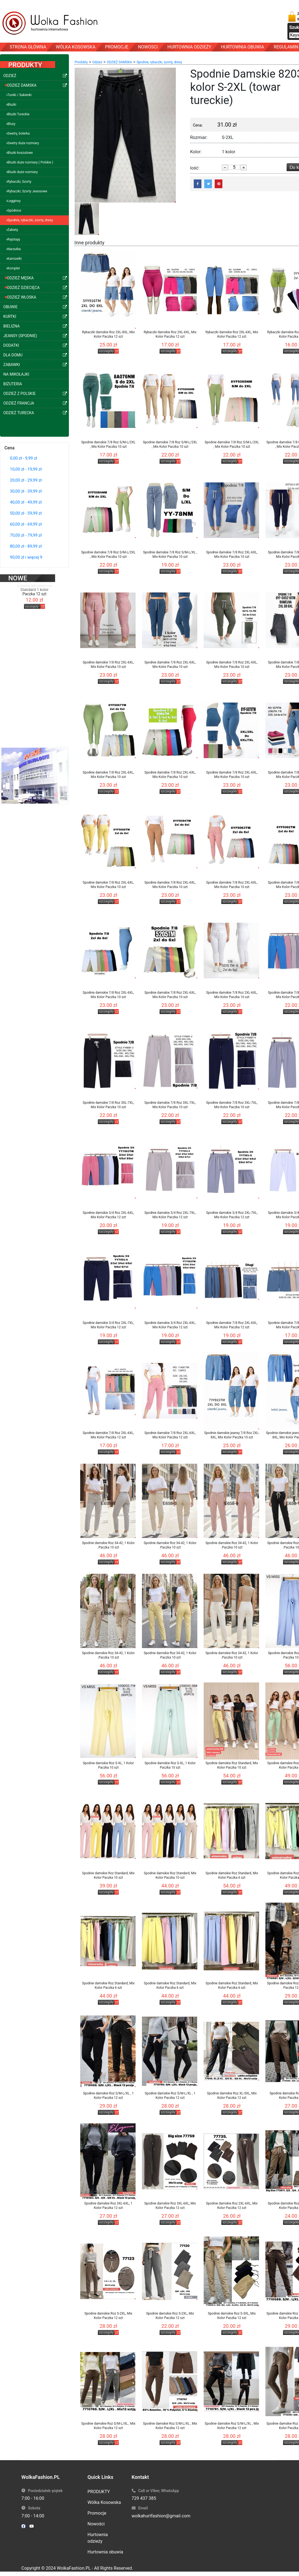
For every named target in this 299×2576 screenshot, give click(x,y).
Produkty (81, 62)
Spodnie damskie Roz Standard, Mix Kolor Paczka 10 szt (232, 1765)
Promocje (97, 2513)
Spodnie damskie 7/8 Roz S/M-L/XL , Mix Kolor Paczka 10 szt (170, 554)
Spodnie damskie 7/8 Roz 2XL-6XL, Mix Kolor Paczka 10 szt (231, 554)
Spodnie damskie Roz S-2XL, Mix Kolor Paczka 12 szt (108, 2316)
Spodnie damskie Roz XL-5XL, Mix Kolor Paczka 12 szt (232, 2095)
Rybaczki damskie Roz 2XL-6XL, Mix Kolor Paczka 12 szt (170, 334)
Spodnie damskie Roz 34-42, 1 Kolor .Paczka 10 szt (108, 1545)
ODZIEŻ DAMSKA (119, 62)
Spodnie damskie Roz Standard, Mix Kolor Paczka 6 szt (232, 1875)
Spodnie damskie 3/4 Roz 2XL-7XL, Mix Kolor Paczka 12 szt (170, 1215)
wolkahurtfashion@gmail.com (161, 2515)
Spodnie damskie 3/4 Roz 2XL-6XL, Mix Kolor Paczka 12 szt (108, 1215)
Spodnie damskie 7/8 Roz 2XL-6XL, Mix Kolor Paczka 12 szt (231, 1325)
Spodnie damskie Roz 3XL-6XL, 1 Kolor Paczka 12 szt (108, 2205)
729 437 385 (144, 2498)
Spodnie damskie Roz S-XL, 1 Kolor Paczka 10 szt (108, 1765)
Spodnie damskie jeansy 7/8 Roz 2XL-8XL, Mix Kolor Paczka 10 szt (231, 1435)
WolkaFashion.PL (74, 2568)
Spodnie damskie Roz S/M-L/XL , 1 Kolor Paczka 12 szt (108, 2095)
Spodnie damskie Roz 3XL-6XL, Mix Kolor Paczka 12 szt (170, 2205)
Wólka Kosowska (104, 2502)
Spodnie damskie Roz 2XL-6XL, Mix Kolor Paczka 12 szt (232, 2205)
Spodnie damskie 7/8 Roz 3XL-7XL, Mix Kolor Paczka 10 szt (108, 1105)
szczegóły (32, 599)
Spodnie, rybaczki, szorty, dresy (159, 62)
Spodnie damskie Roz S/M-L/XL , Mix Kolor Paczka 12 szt (108, 2426)
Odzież (97, 62)
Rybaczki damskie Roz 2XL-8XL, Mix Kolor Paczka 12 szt (108, 334)
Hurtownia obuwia (105, 2552)
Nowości (96, 2523)
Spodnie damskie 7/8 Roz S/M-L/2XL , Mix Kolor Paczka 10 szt (108, 444)
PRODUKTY (99, 2491)
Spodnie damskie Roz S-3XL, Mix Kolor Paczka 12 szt (232, 2316)
